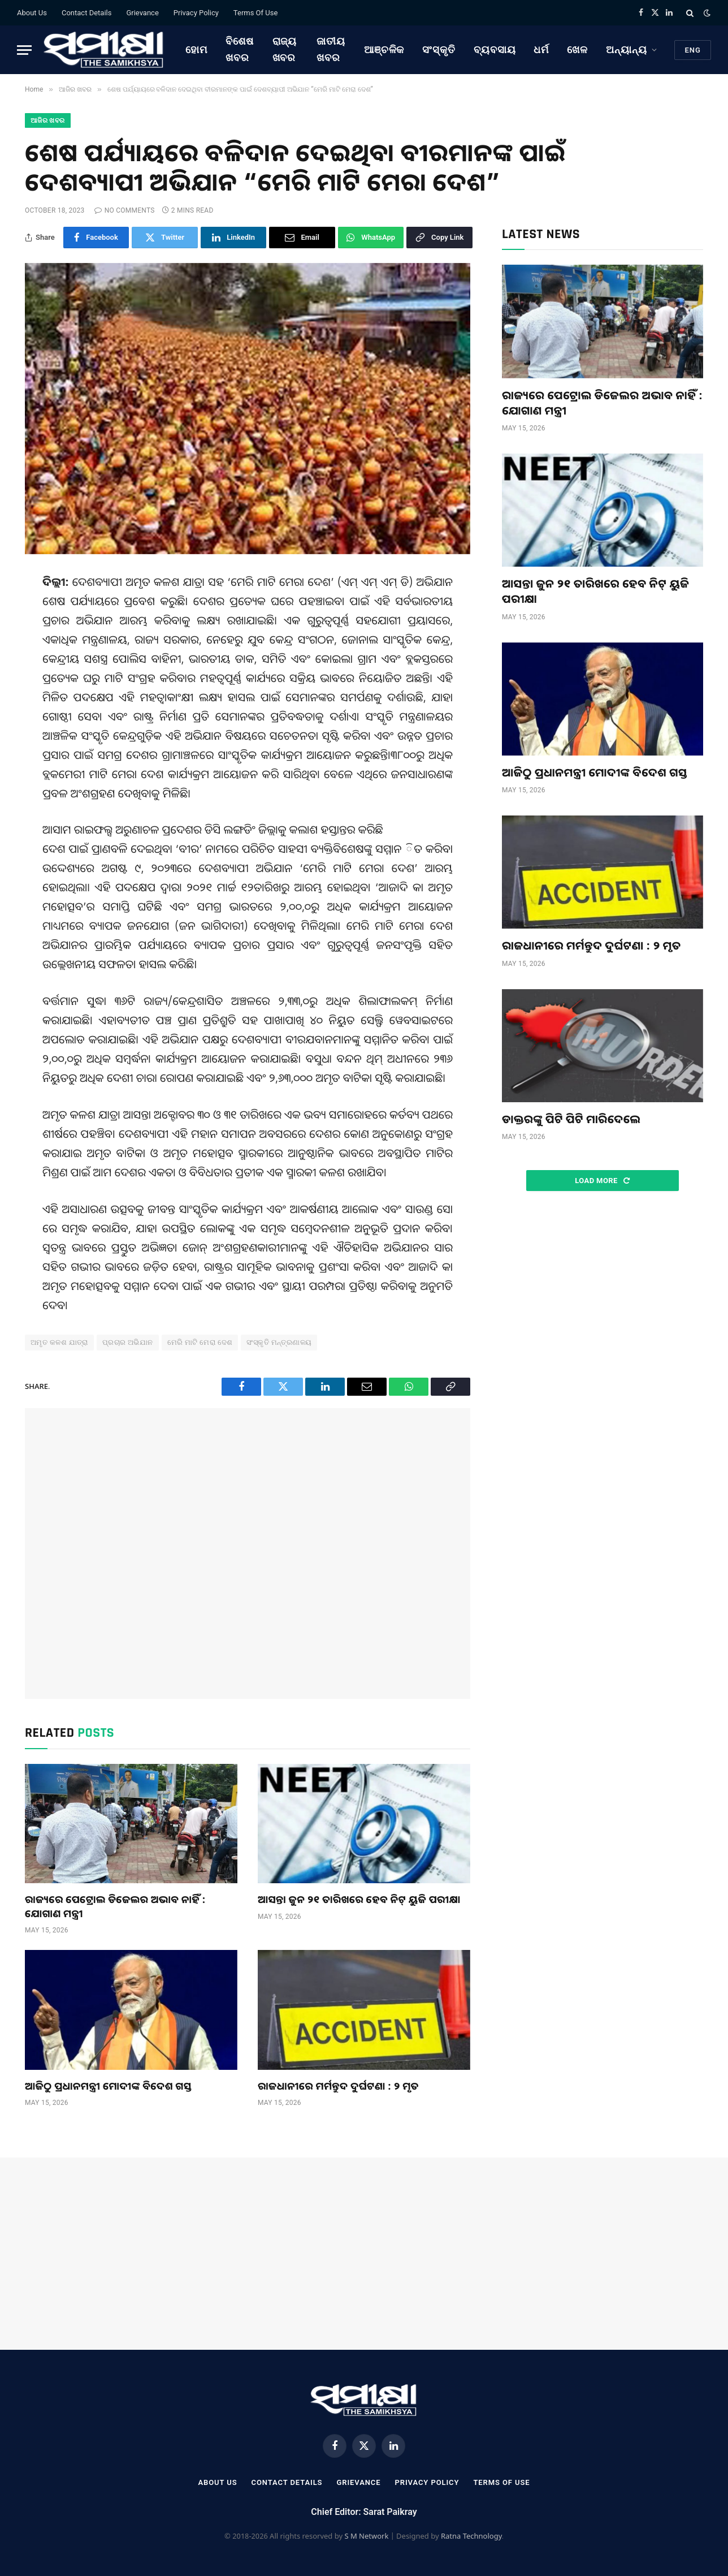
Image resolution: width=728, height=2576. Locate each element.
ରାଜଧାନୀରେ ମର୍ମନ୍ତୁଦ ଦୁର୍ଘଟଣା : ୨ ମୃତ (338, 2085)
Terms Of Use (255, 12)
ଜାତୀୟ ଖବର (331, 49)
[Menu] (24, 50)
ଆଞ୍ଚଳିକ (384, 49)
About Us (32, 12)
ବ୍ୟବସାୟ (495, 49)
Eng (692, 50)
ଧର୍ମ (541, 49)
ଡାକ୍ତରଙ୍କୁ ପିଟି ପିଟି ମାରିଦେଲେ (571, 1119)
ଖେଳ (577, 49)
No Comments (124, 210)
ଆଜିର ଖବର (48, 120)
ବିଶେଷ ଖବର (240, 49)
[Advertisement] (247, 1553)
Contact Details (86, 12)
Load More (602, 1180)
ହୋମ (196, 49)
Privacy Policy (196, 12)
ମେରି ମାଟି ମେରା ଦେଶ (200, 1342)
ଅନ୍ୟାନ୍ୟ (626, 49)
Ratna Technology (471, 2536)
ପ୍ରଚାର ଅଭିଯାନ (127, 1342)
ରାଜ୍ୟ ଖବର (284, 49)
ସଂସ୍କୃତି (439, 49)
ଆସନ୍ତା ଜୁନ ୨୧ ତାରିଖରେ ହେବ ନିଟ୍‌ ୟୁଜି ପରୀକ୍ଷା (359, 1899)
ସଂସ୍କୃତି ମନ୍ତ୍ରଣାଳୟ (278, 1342)
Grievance (142, 12)
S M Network (366, 2536)
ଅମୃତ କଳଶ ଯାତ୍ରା (59, 1342)
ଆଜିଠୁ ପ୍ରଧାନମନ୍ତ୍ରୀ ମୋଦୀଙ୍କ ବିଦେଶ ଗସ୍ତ (108, 2085)
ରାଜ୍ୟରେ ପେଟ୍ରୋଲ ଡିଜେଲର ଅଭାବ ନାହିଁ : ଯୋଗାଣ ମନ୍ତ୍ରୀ (115, 1905)
